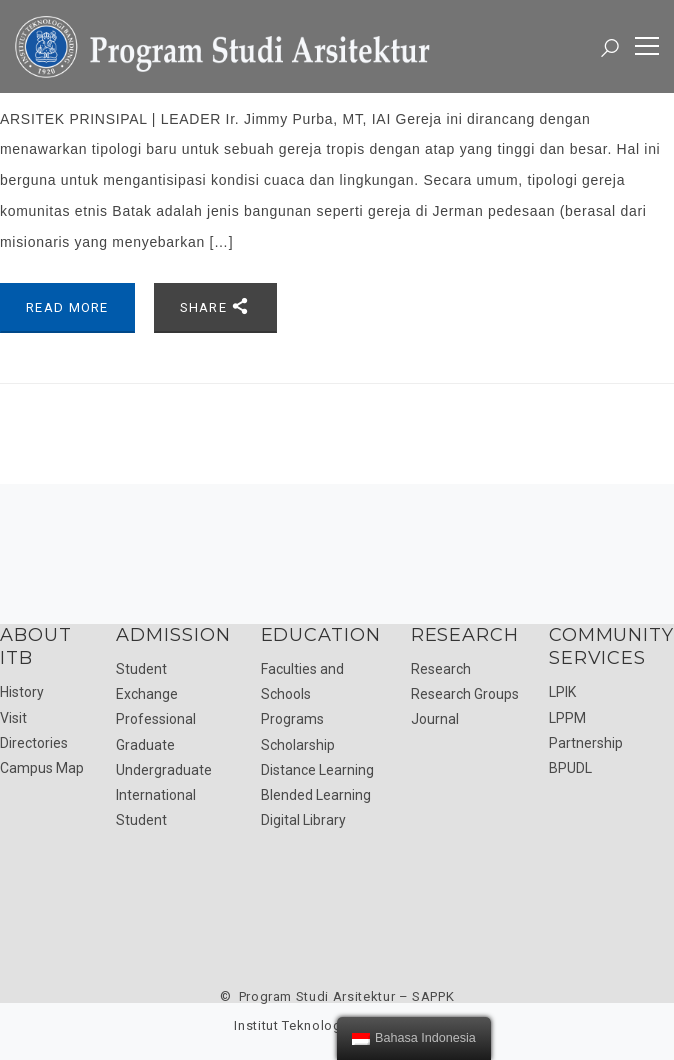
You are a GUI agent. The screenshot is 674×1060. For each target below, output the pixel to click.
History (22, 692)
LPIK (562, 692)
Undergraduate (164, 770)
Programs (292, 719)
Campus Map (42, 768)
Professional (156, 719)
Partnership (586, 743)
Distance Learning (317, 770)
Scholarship (298, 745)
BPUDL (570, 768)
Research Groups (465, 694)
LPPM (567, 718)
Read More (67, 307)
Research (441, 669)
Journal (435, 719)
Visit (13, 718)
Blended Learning (316, 795)
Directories (34, 743)
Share (215, 306)
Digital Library (303, 820)
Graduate (145, 745)
